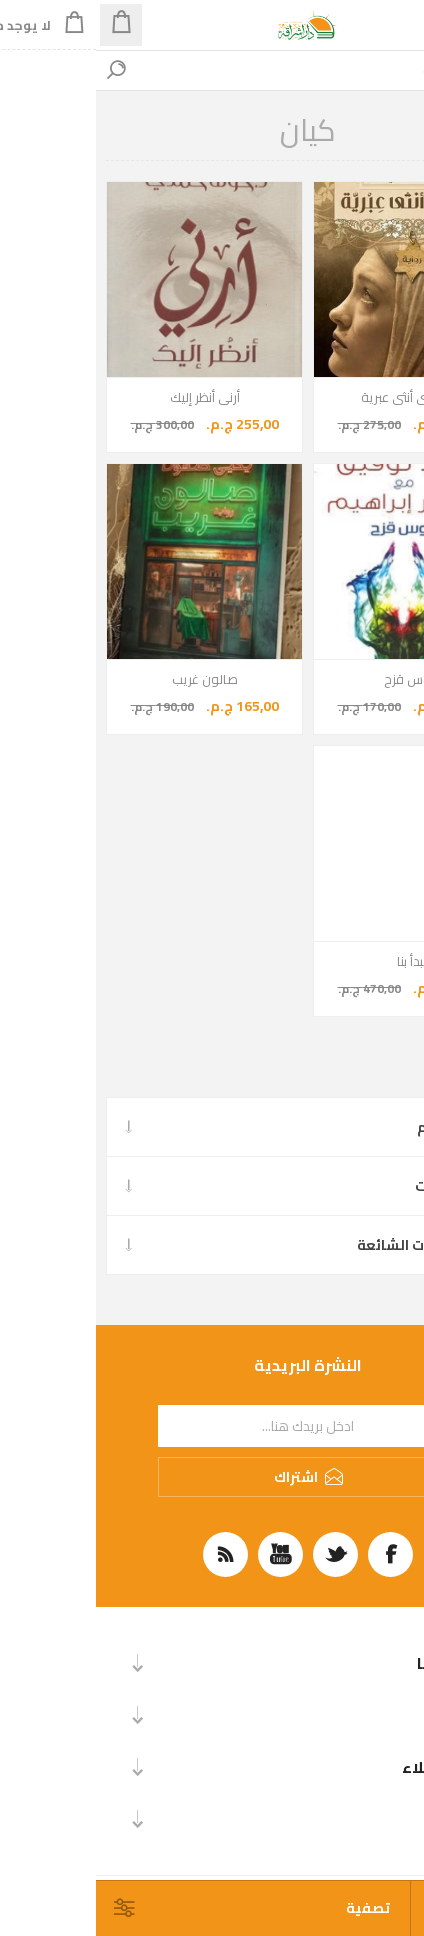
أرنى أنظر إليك (109, 397)
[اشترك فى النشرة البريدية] (212, 1426)
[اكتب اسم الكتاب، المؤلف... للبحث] (232, 70)
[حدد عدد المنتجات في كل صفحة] (396, 1908)
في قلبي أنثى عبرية (316, 397)
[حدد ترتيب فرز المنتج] (341, 1908)
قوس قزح (315, 679)
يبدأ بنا (316, 961)
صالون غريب (109, 679)
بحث (20, 70)
